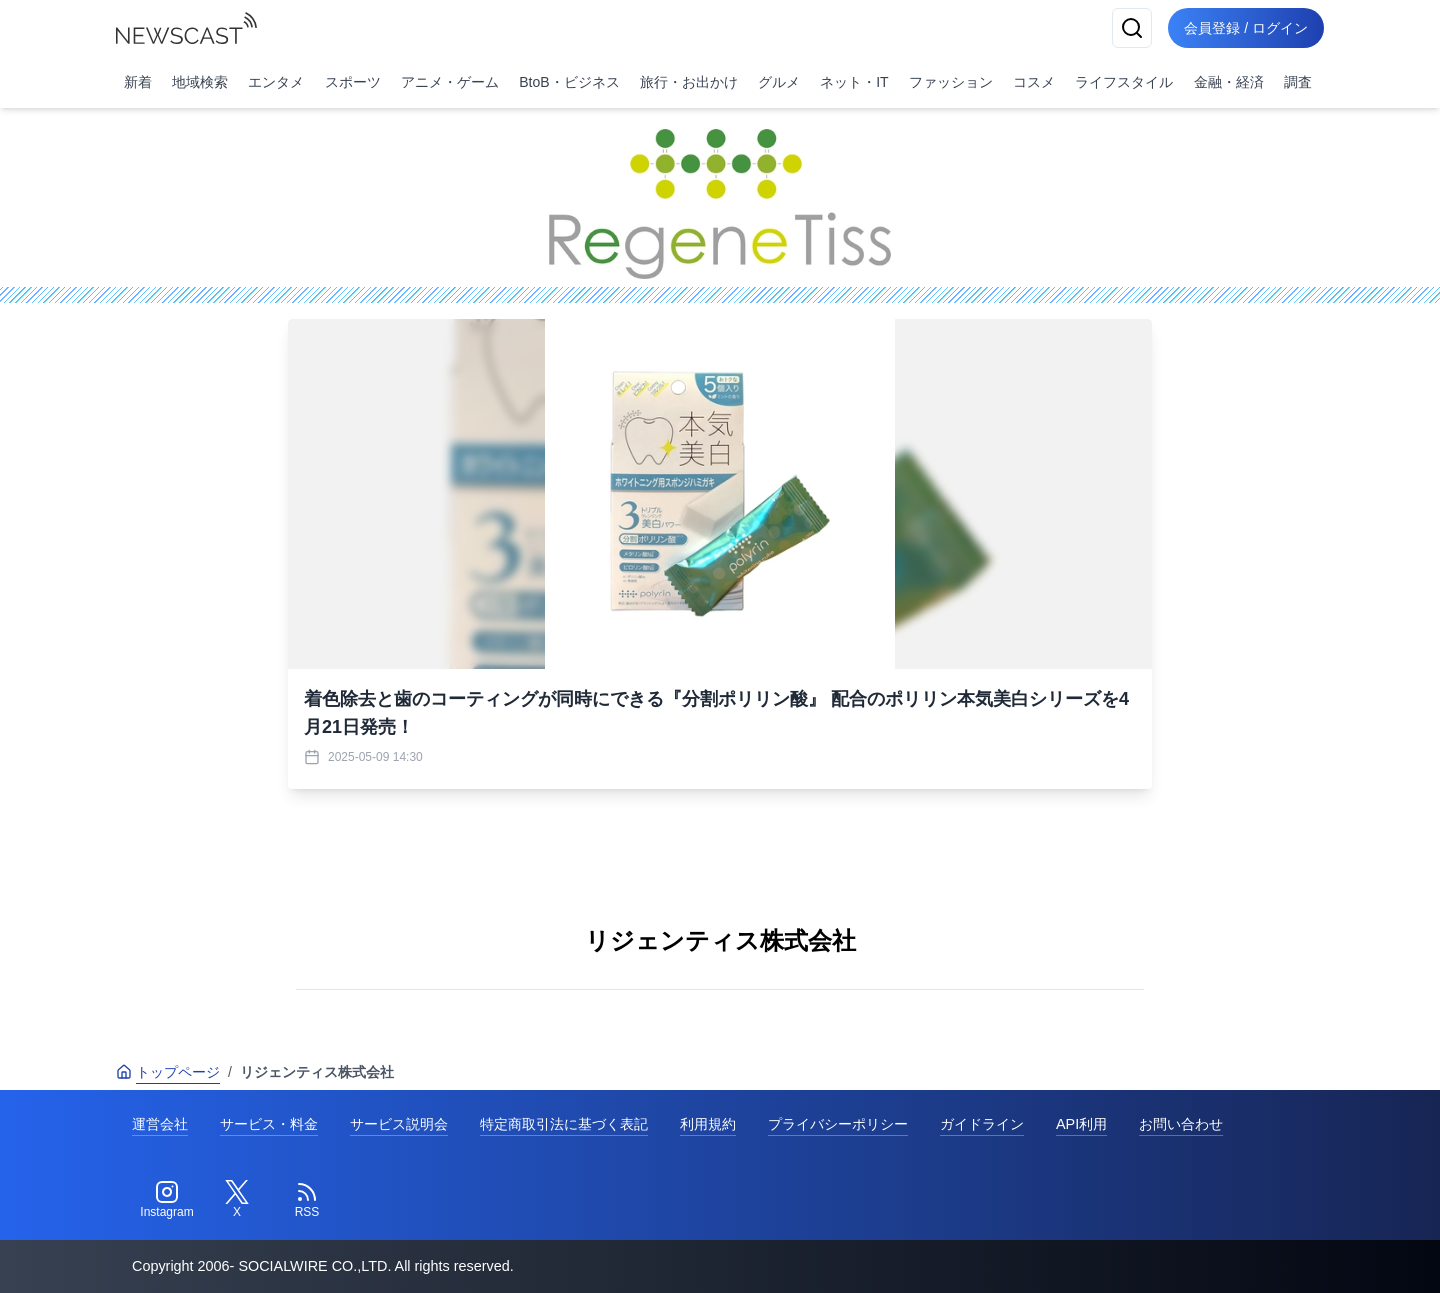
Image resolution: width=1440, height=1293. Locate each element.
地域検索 (200, 82)
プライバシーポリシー (838, 1124)
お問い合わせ (1181, 1124)
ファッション (951, 82)
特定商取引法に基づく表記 (564, 1124)
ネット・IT (854, 82)
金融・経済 (1229, 82)
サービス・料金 (269, 1124)
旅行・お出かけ (689, 82)
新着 (138, 82)
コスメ (1034, 82)
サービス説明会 (399, 1124)
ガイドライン (982, 1124)
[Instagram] (167, 1200)
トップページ (168, 1072)
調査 (1298, 82)
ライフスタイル (1124, 82)
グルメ (779, 82)
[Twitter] (237, 1200)
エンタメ (276, 82)
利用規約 (708, 1124)
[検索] (1132, 28)
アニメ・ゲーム (450, 82)
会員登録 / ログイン (1246, 28)
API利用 (1081, 1124)
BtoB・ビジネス (569, 82)
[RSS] (307, 1200)
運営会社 (160, 1124)
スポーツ (353, 82)
